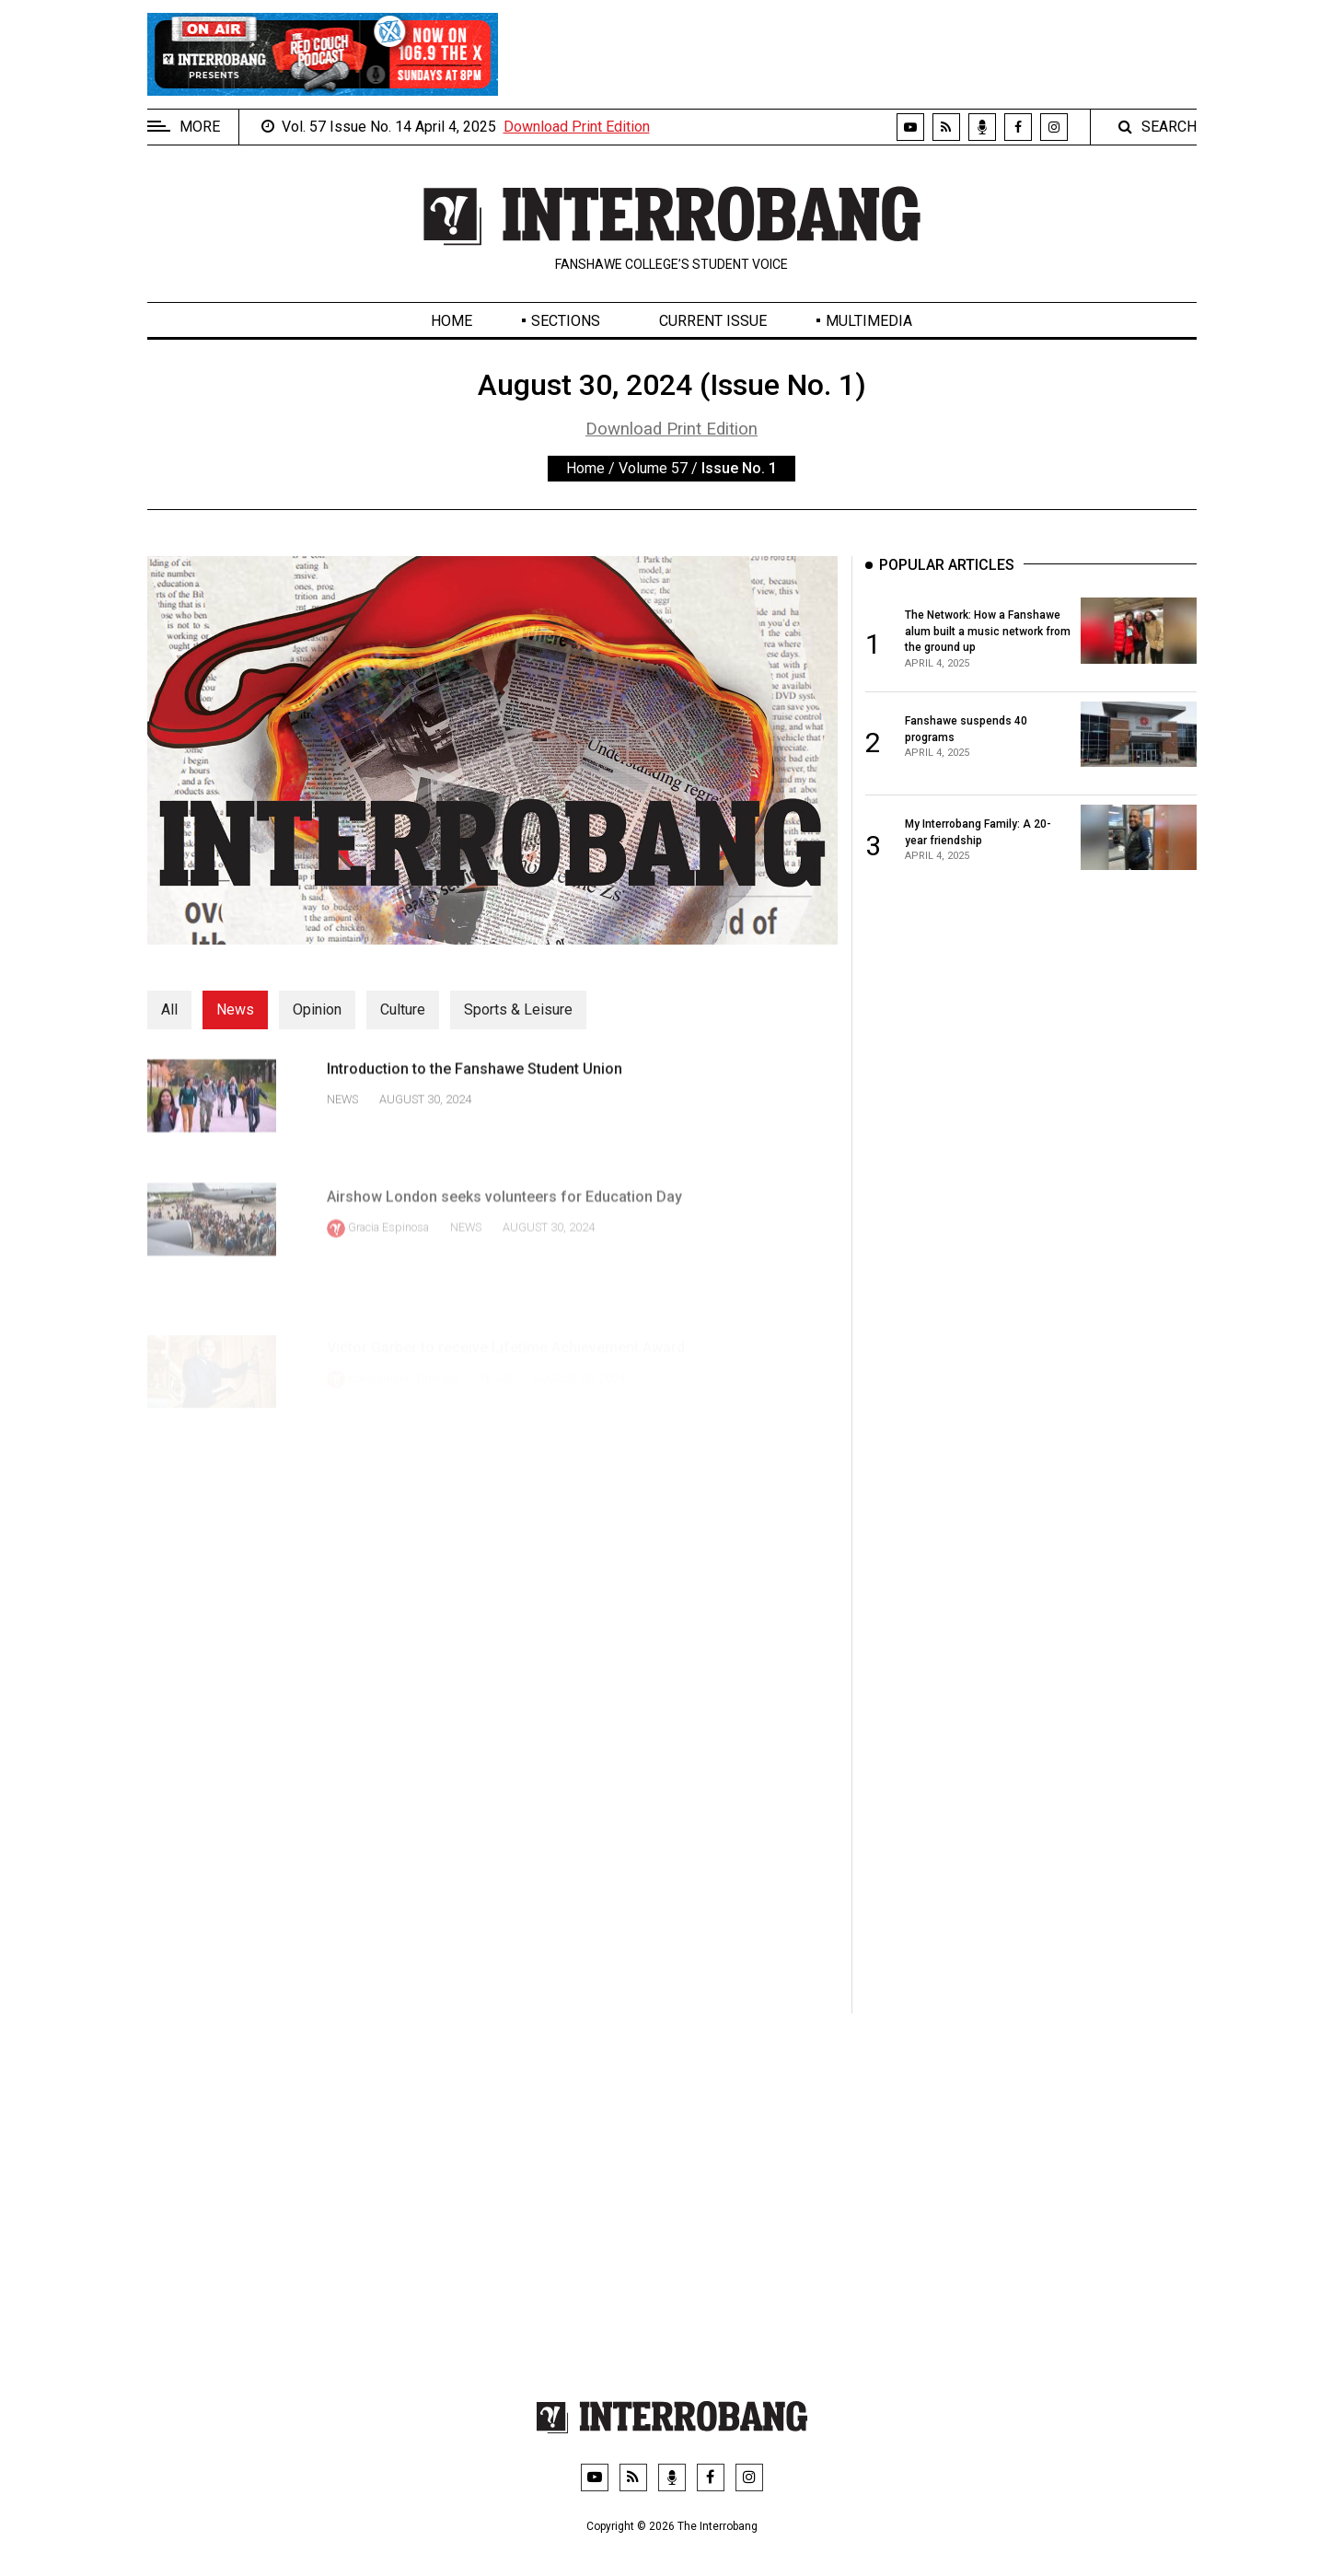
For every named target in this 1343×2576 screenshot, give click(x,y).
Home (451, 321)
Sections (565, 321)
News (235, 1009)
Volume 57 (653, 468)
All (169, 1009)
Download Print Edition (577, 126)
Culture (402, 1009)
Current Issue (713, 321)
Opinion (317, 1009)
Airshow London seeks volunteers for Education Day (504, 1228)
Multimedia (869, 321)
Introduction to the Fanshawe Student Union (474, 1085)
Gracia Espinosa (388, 1260)
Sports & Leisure (518, 1009)
